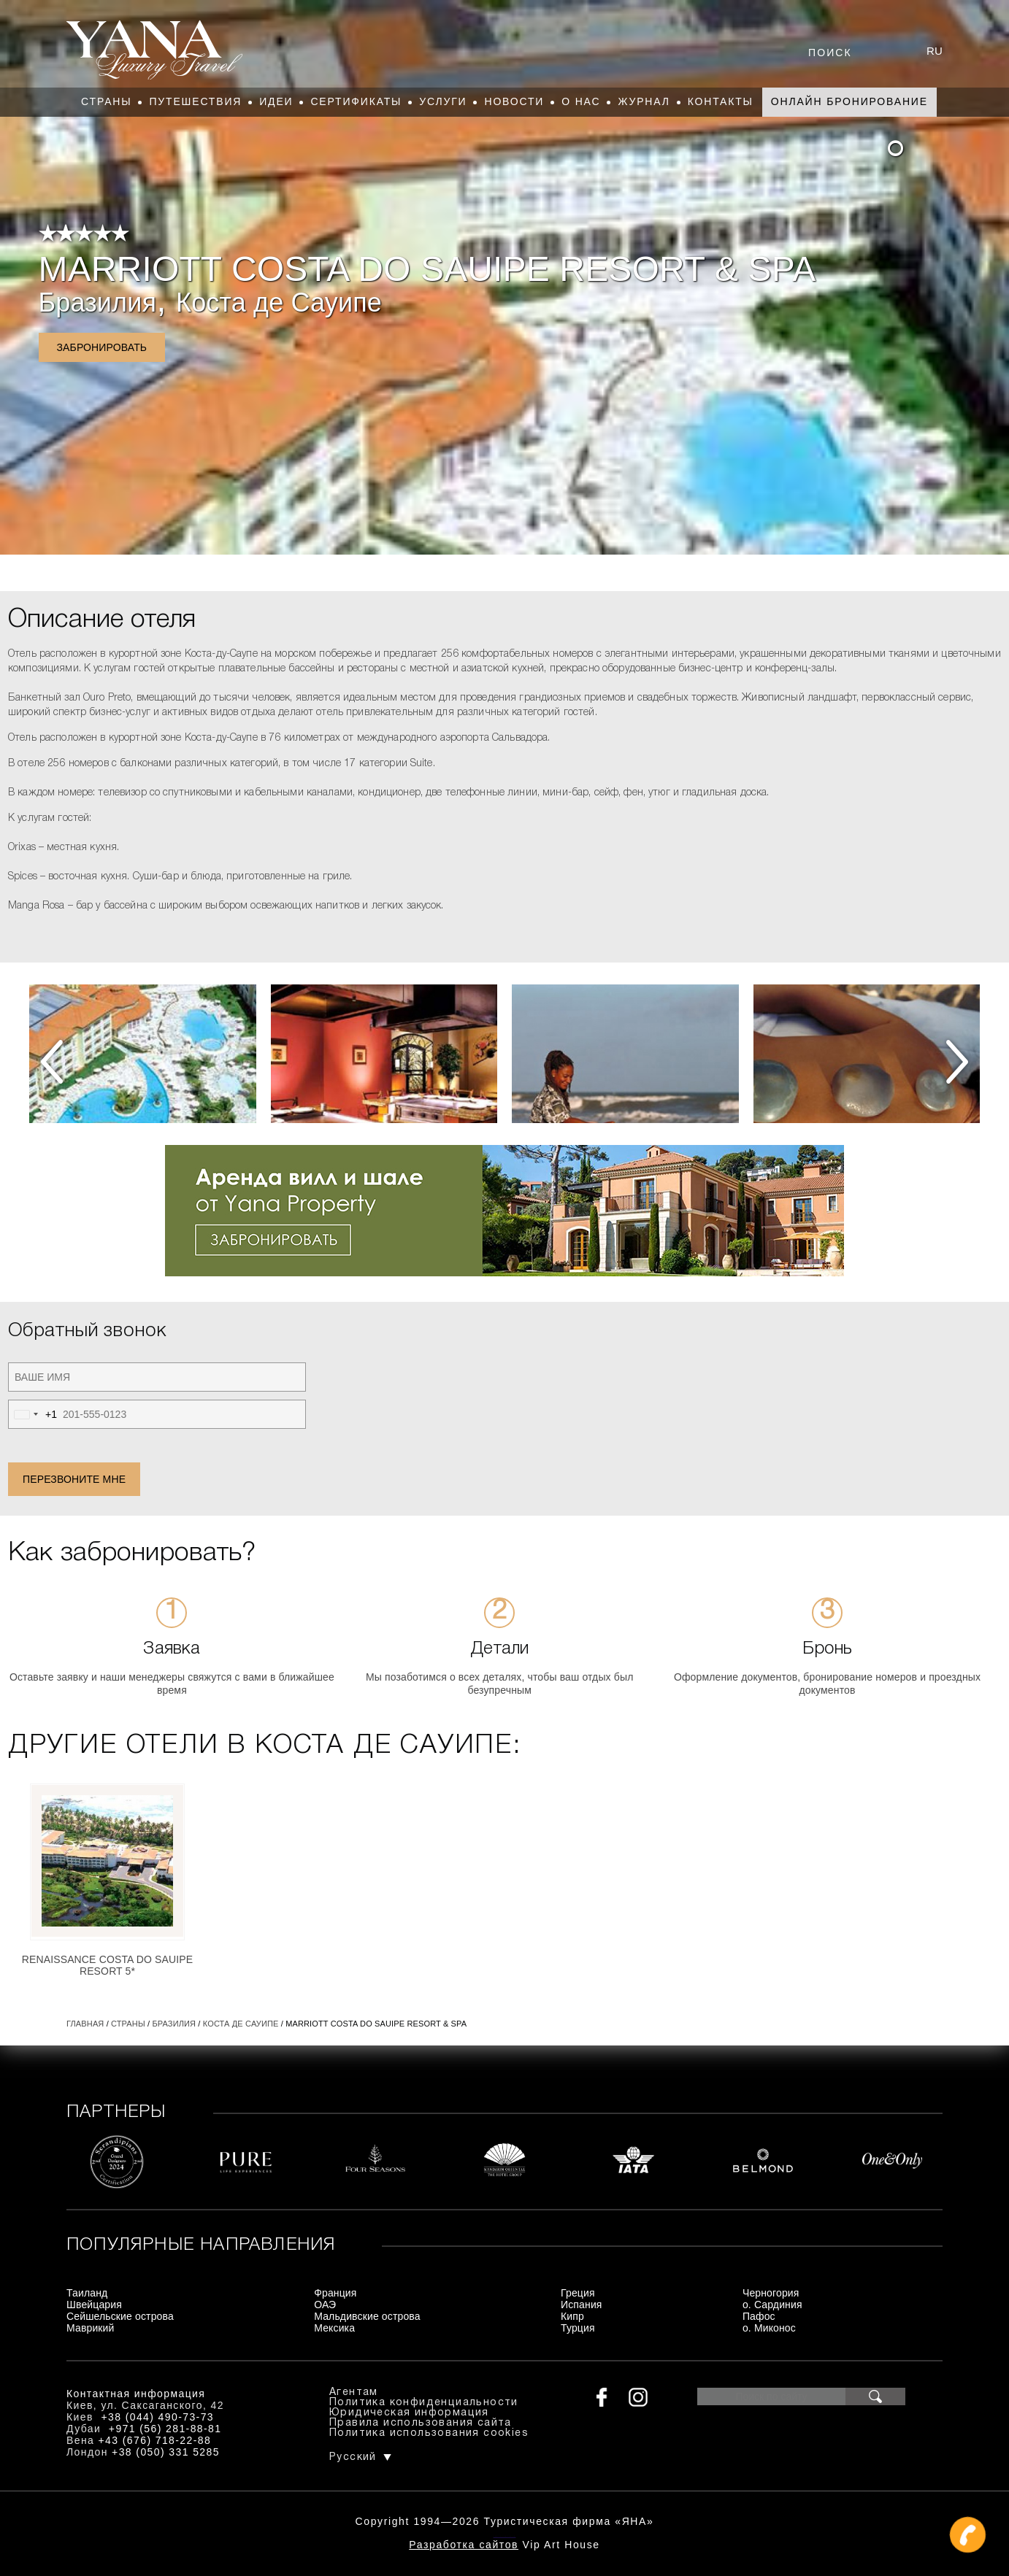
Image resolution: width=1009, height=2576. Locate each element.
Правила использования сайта (420, 2423)
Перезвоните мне (74, 1479)
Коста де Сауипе (279, 302)
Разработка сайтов (463, 2544)
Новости (514, 101)
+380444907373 (505, 2536)
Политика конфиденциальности (423, 2402)
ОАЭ (325, 2304)
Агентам (353, 2392)
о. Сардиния (772, 2304)
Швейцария (94, 2304)
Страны (106, 101)
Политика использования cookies (429, 2433)
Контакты (720, 101)
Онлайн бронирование (849, 101)
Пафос (759, 2316)
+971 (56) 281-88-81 (165, 2428)
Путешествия (195, 101)
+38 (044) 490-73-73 (157, 2417)
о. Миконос (769, 2328)
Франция (335, 2293)
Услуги (443, 101)
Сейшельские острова (120, 2316)
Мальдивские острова (367, 2316)
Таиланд (86, 2293)
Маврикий (90, 2328)
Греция (578, 2293)
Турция (578, 2328)
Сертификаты (356, 101)
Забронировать (102, 347)
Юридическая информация (409, 2413)
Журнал (644, 101)
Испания (581, 2304)
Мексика (334, 2328)
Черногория (771, 2293)
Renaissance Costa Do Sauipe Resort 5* (107, 1965)
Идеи (276, 101)
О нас (580, 101)
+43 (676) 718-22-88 (155, 2440)
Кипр (572, 2316)
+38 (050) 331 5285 (166, 2452)
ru (934, 51)
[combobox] (33, 1414)
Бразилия (98, 302)
